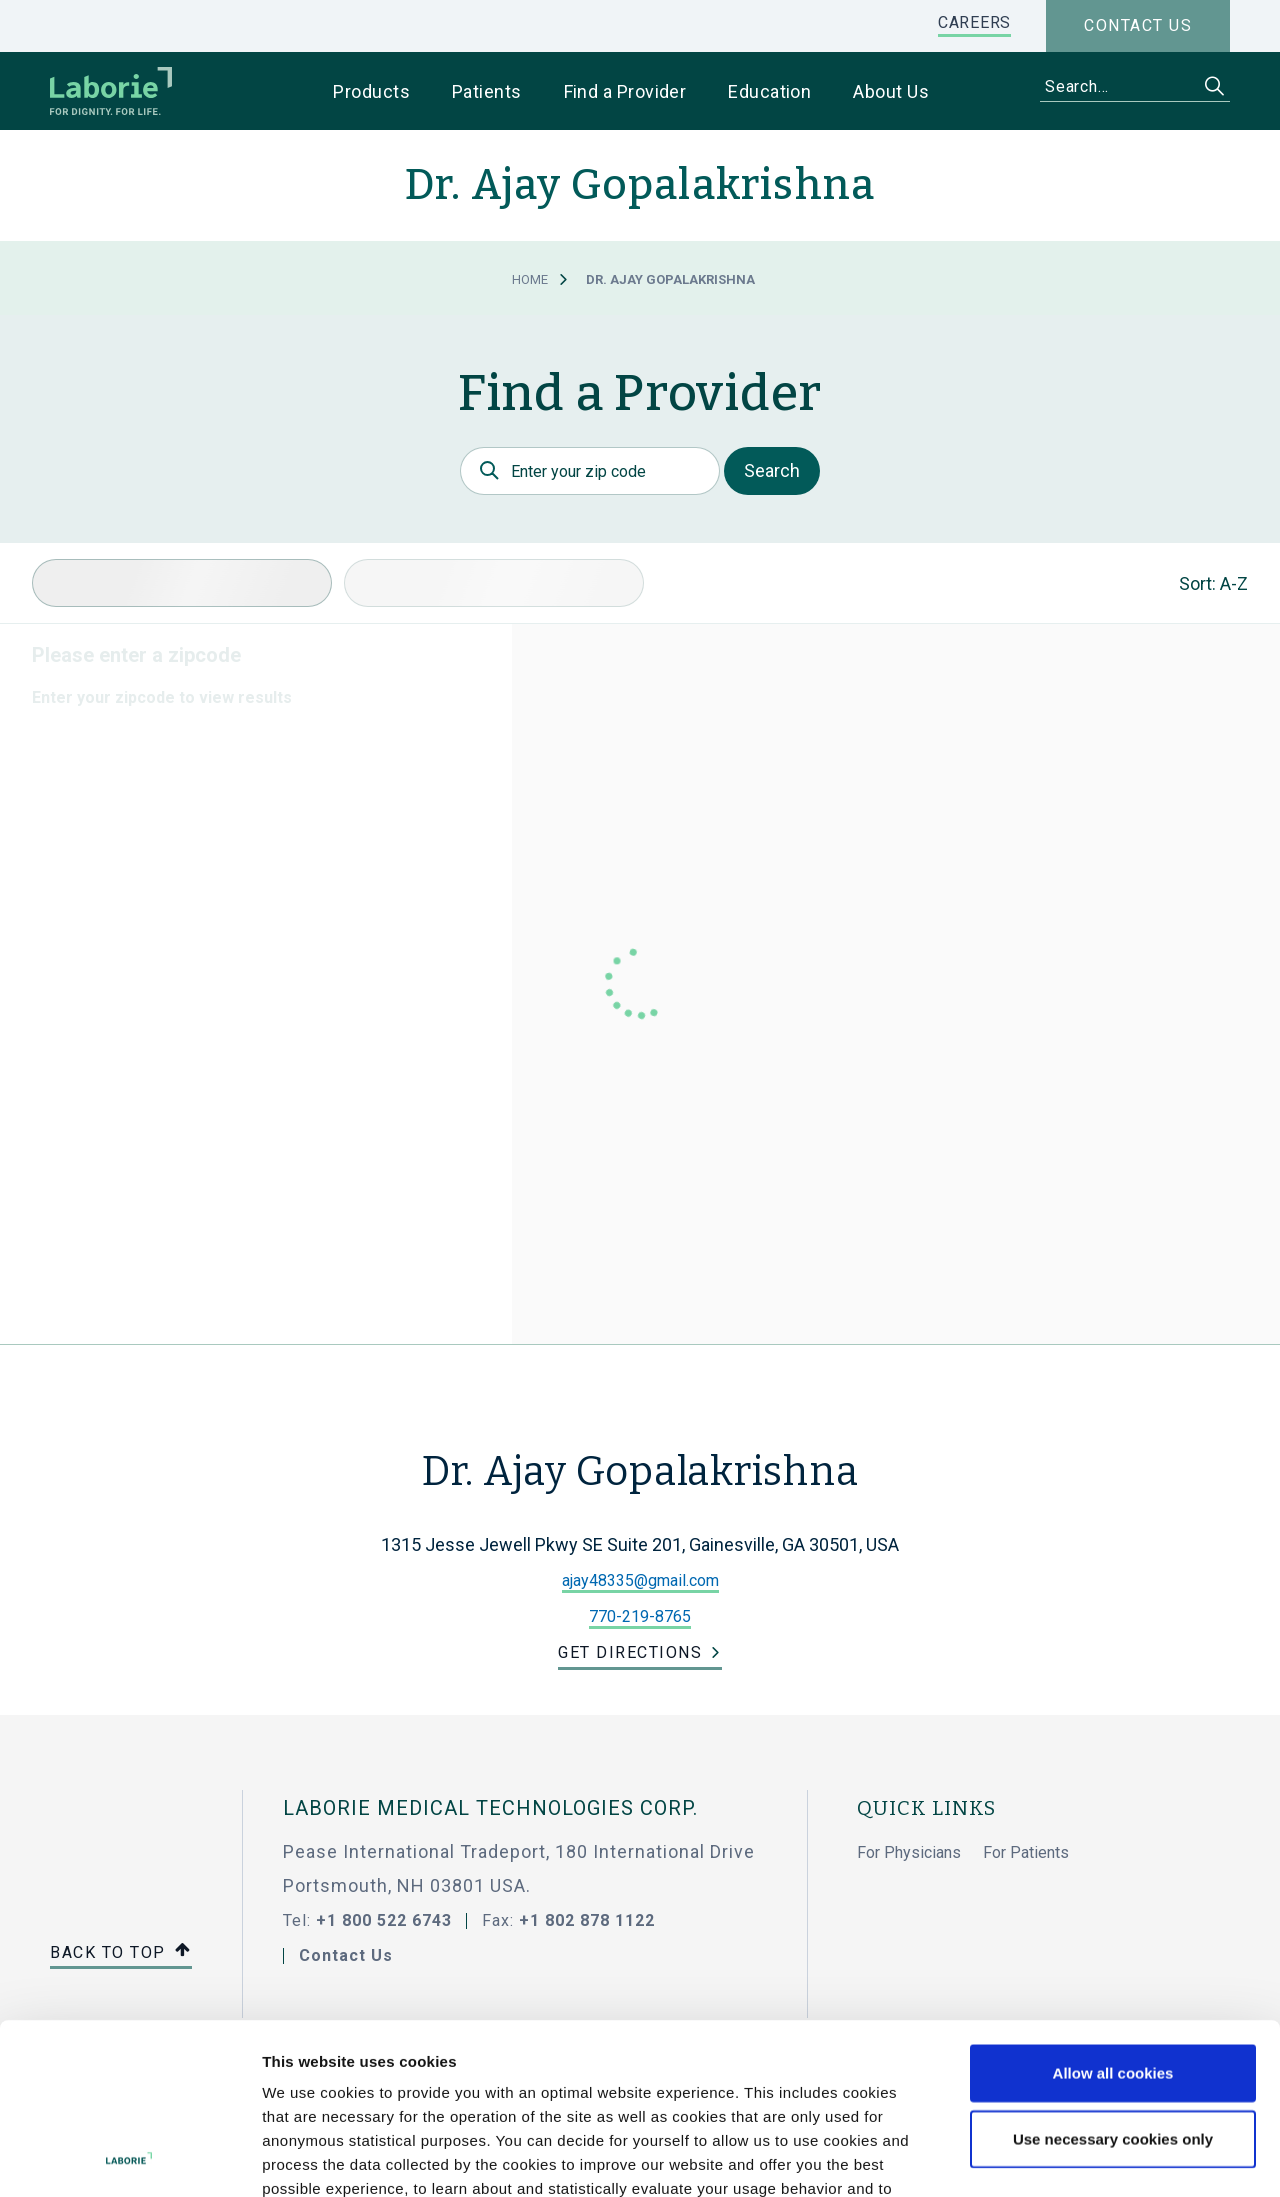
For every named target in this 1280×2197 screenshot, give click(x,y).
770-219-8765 (640, 1616)
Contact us (1138, 25)
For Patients (1026, 1852)
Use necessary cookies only (1113, 1978)
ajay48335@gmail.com (640, 1580)
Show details (1059, 2157)
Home (530, 279)
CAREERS (974, 22)
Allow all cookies (1113, 1912)
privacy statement (613, 2077)
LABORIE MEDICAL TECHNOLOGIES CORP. (490, 1808)
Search (772, 470)
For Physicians (909, 1852)
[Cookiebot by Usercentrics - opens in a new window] (129, 2158)
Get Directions (630, 1652)
